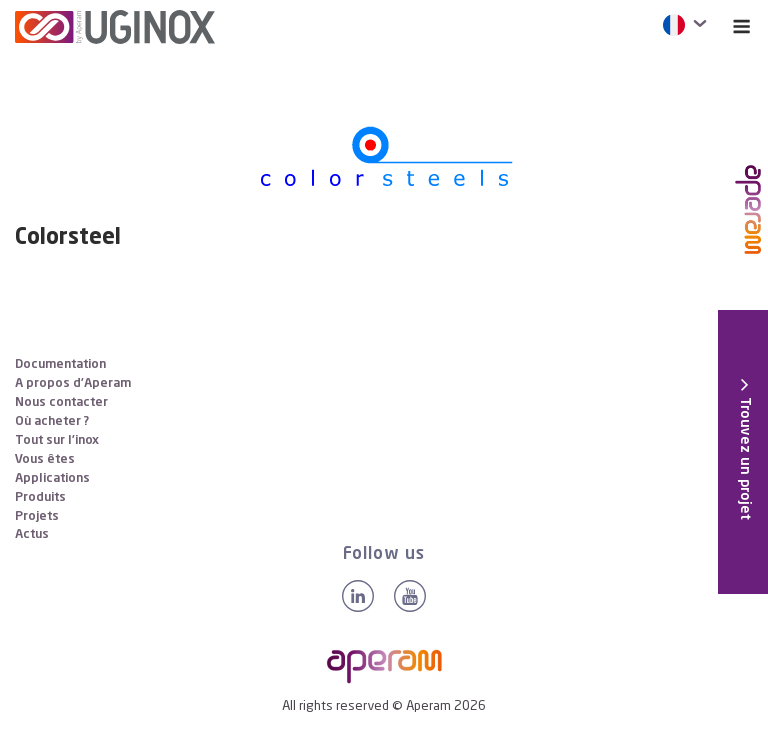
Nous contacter (61, 402)
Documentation (60, 364)
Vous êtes (45, 459)
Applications (52, 478)
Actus (32, 534)
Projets (37, 516)
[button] (745, 449)
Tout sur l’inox (57, 440)
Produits (40, 497)
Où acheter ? (52, 421)
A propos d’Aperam (73, 383)
